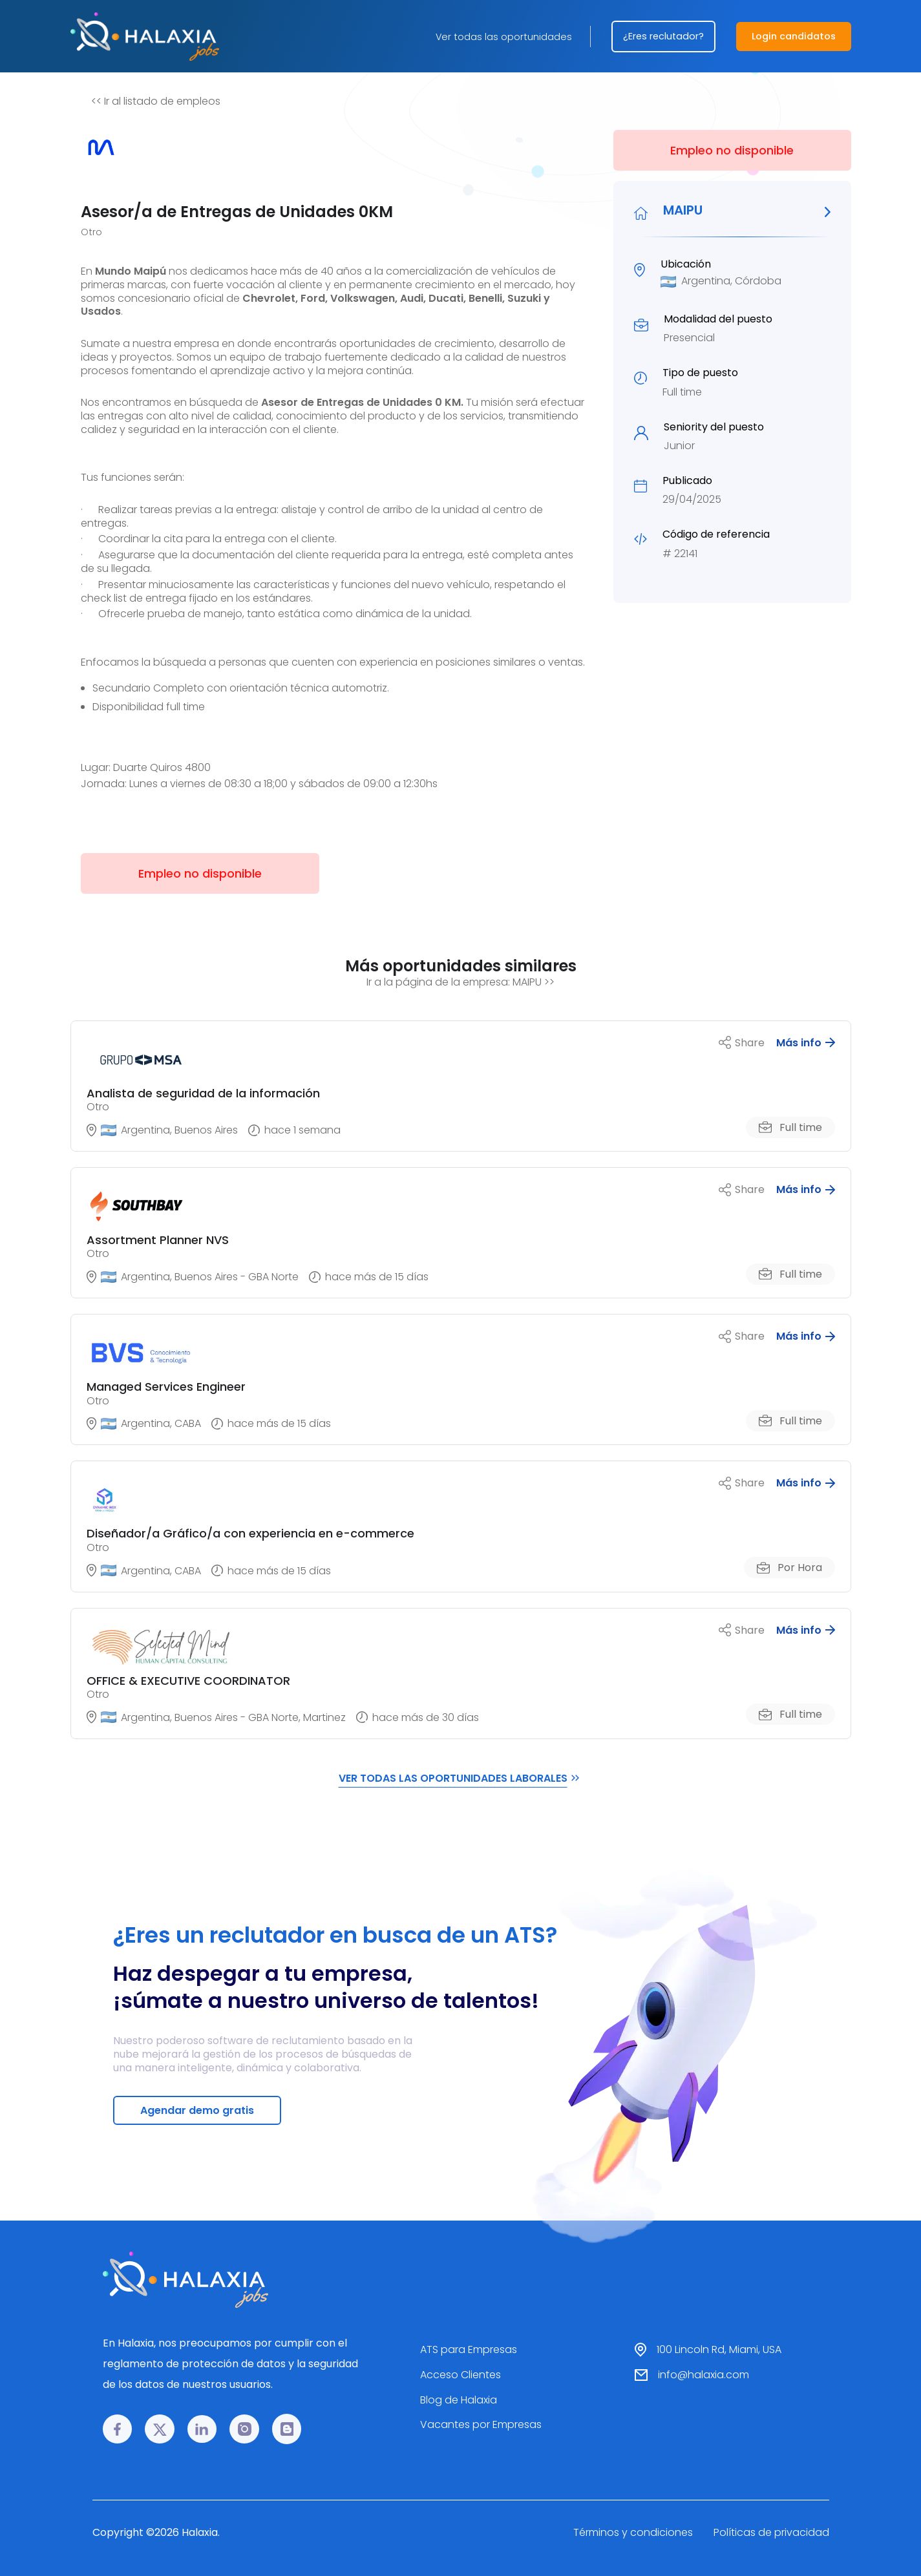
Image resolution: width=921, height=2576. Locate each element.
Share (742, 1042)
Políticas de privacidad (771, 2532)
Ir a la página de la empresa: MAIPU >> (460, 982)
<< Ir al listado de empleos (155, 101)
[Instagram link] (244, 2429)
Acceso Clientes (460, 2374)
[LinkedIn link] (202, 2429)
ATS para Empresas (468, 2349)
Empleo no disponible (732, 150)
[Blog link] (287, 2429)
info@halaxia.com (703, 2374)
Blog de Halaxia (458, 2399)
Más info (805, 1042)
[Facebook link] (117, 2429)
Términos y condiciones (633, 2532)
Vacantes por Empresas (481, 2424)
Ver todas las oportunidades (504, 36)
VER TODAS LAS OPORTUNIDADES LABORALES (461, 1778)
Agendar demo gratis (197, 2110)
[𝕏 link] (160, 2429)
